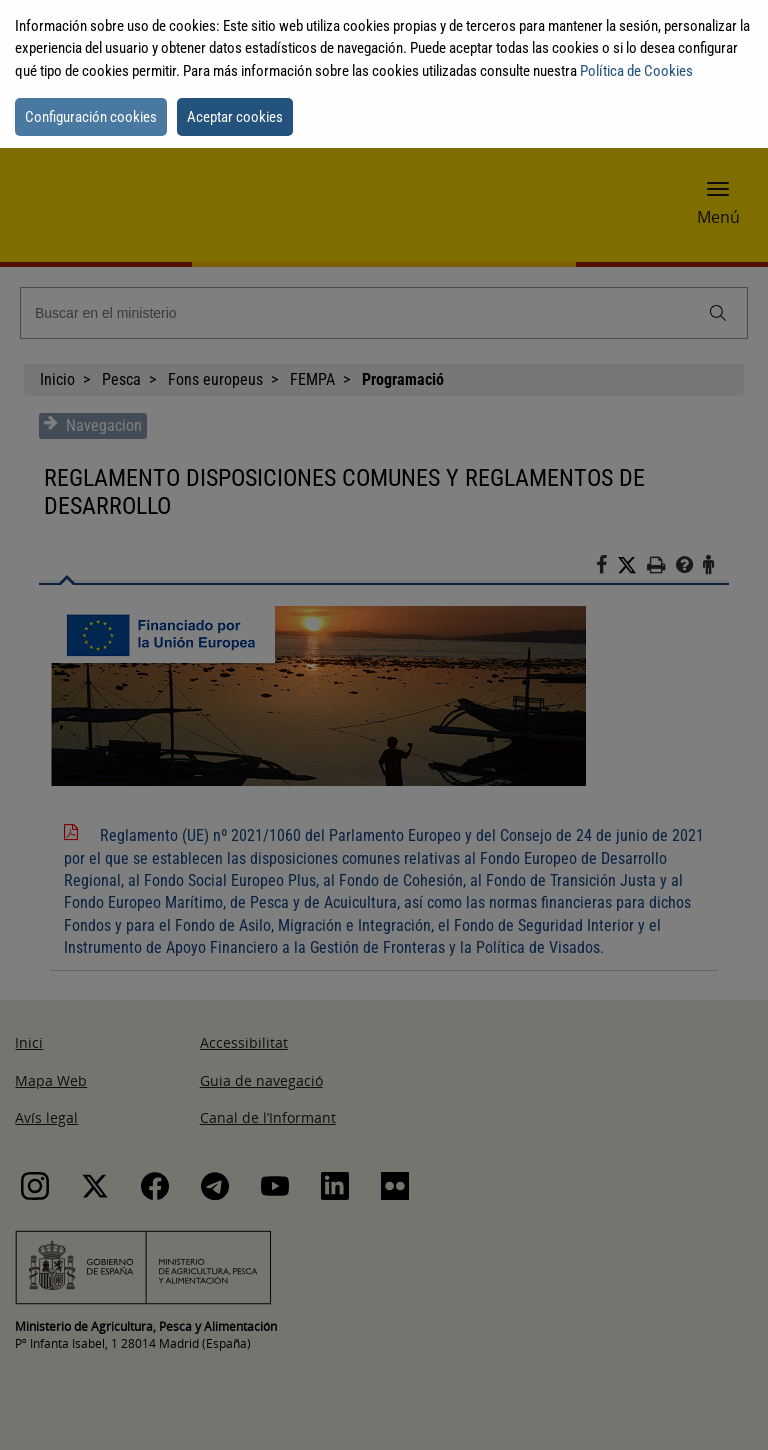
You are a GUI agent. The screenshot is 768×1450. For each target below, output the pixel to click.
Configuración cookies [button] (91, 117)
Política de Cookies (636, 71)
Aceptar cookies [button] (235, 117)
